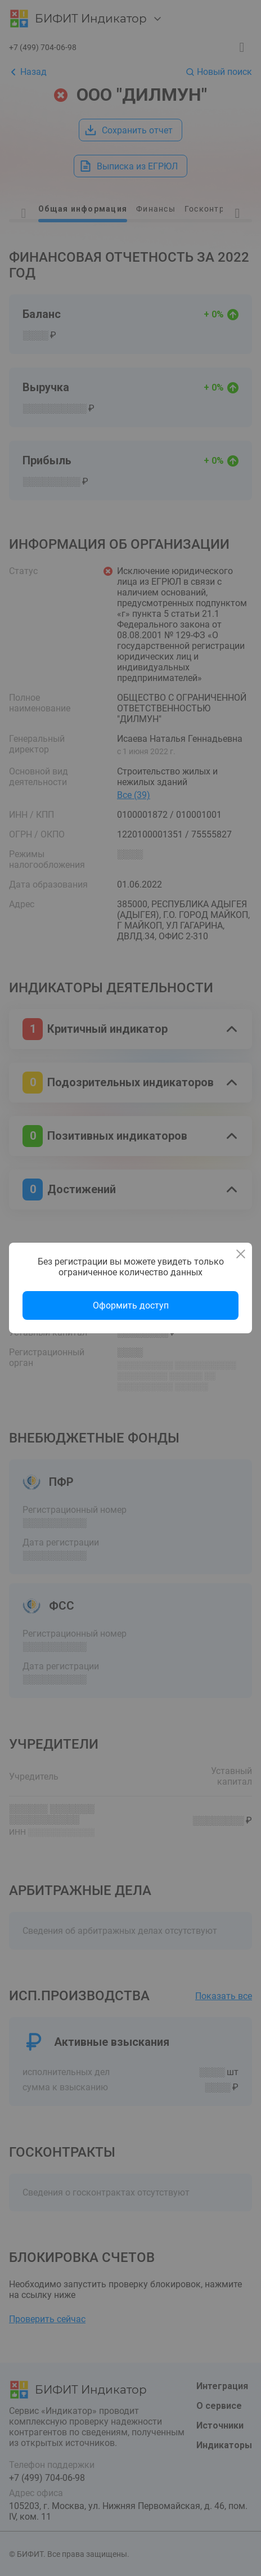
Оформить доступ (131, 1305)
